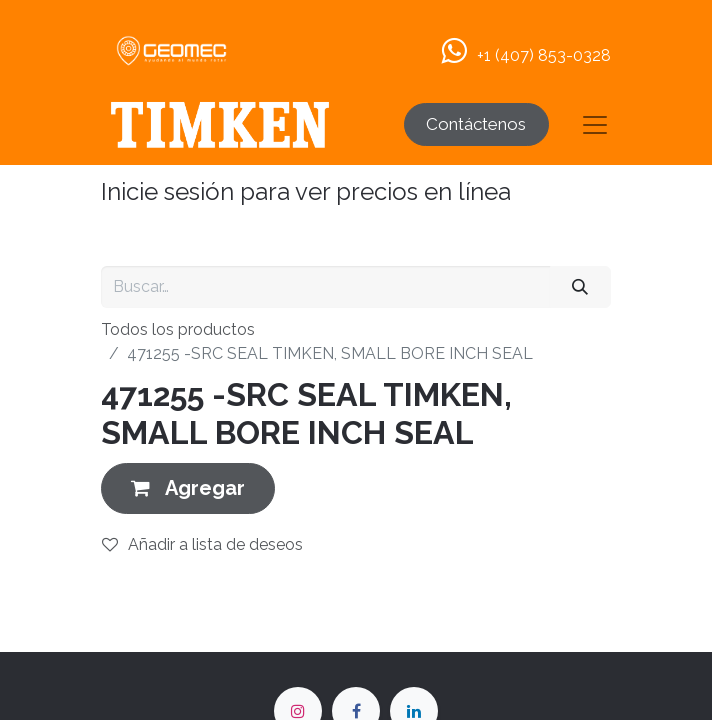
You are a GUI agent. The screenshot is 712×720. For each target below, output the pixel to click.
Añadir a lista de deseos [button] (202, 544)
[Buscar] (580, 287)
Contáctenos (476, 124)
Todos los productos (178, 329)
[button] (188, 488)
